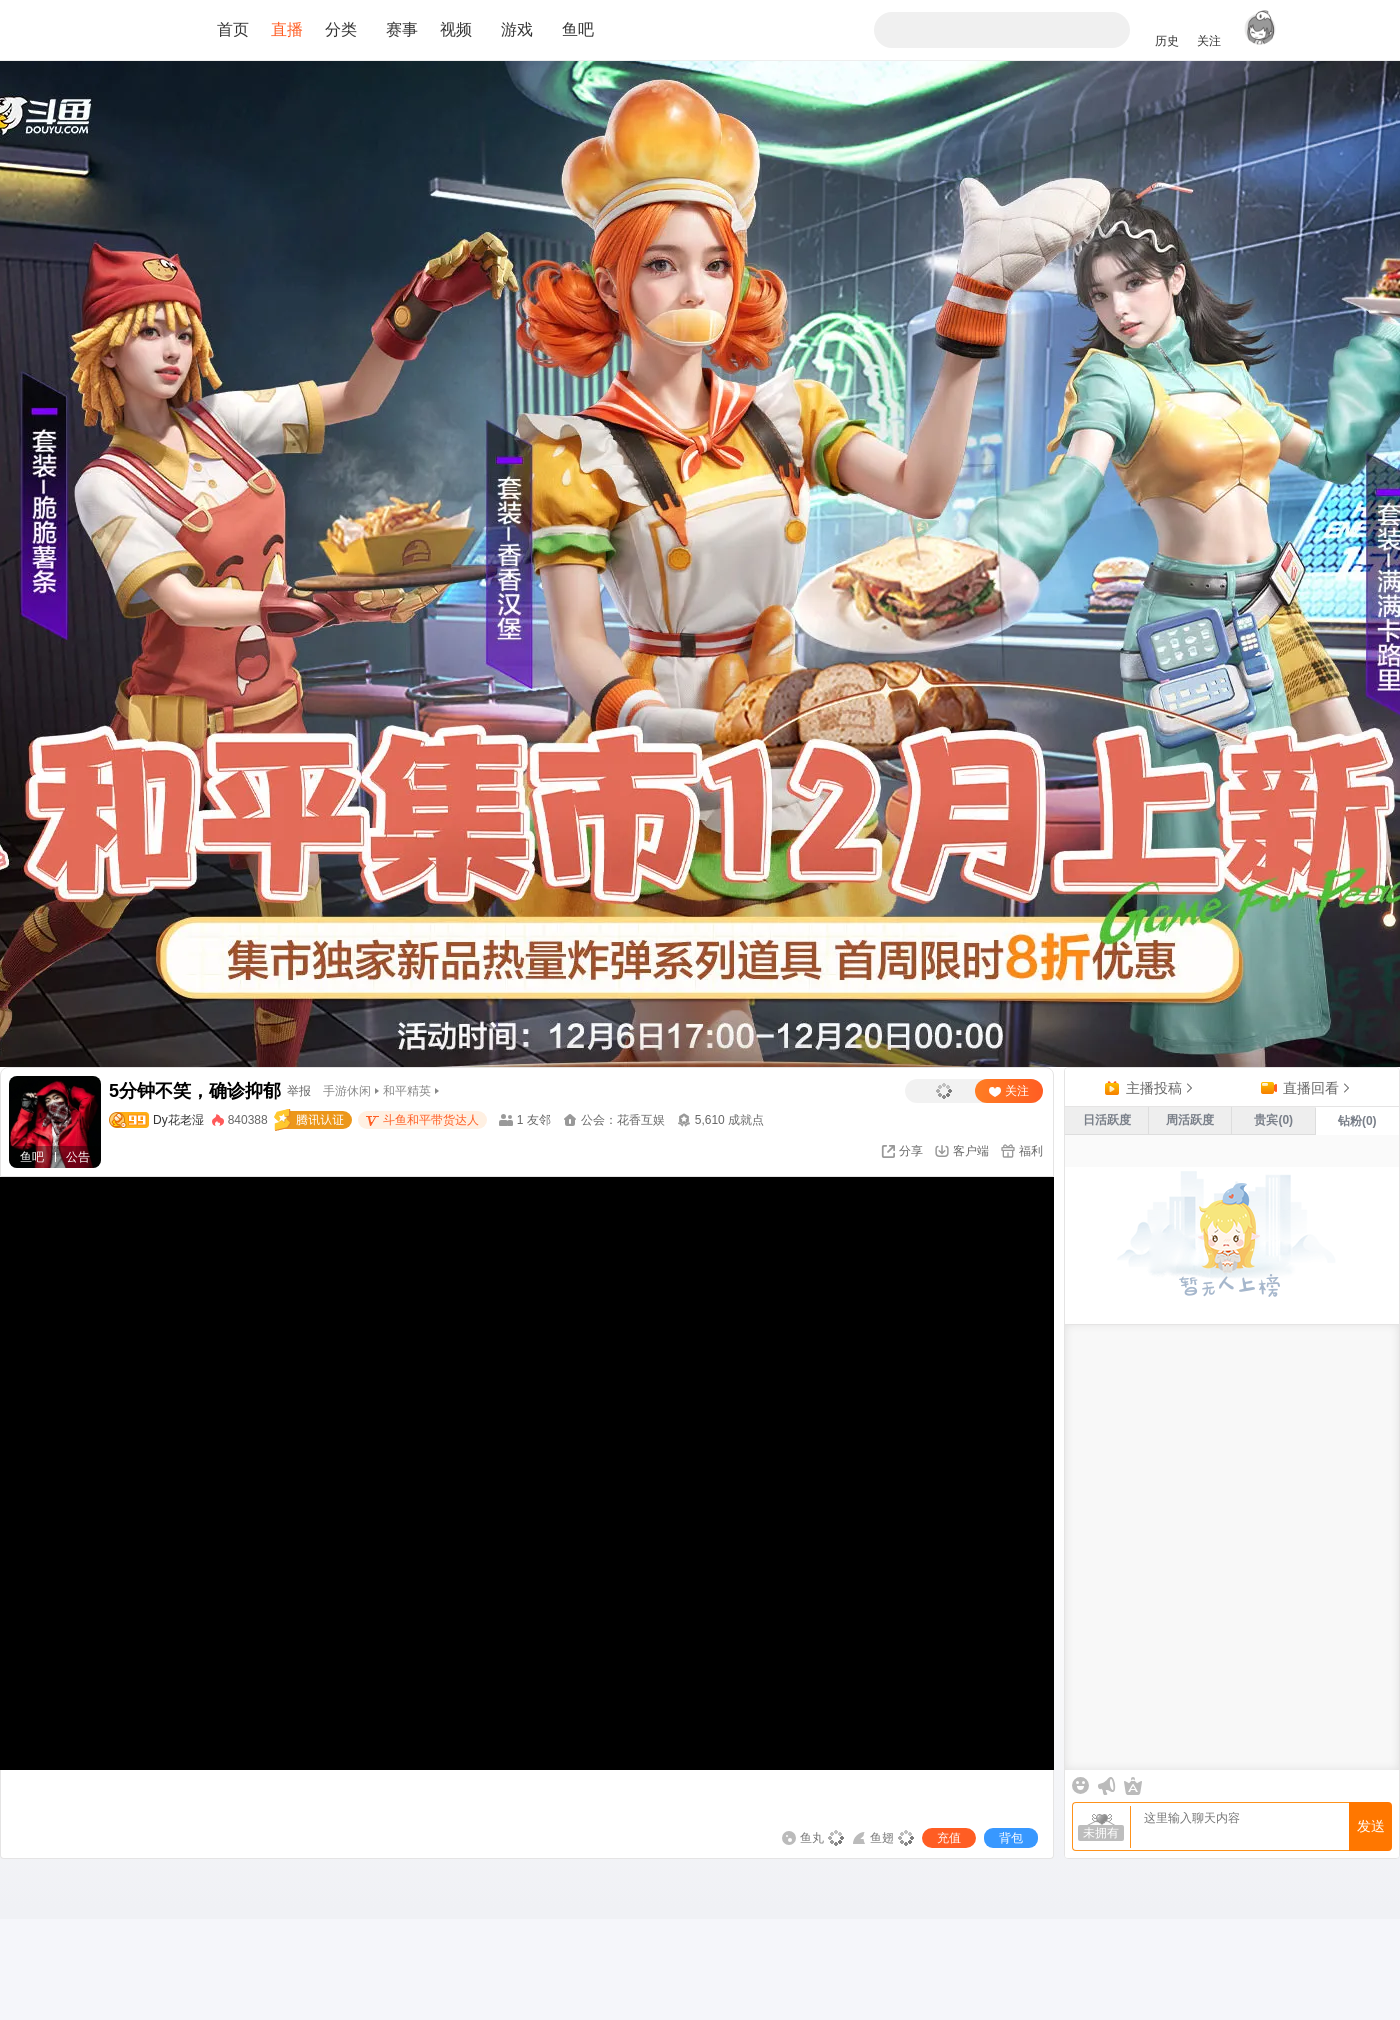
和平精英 (407, 1091)
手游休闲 (347, 1091)
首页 (233, 29)
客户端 (971, 1151)
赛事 (402, 29)
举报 (299, 1091)
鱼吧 (578, 29)
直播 (287, 29)
